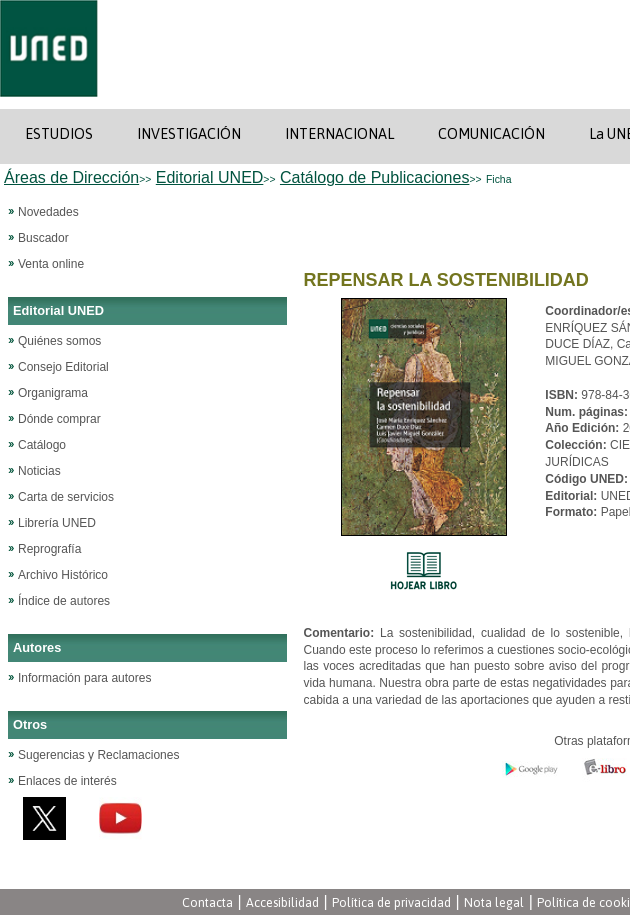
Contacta (207, 902)
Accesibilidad (282, 902)
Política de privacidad (391, 902)
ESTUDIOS (59, 134)
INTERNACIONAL (339, 134)
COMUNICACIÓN (491, 134)
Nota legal (494, 902)
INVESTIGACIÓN (189, 134)
